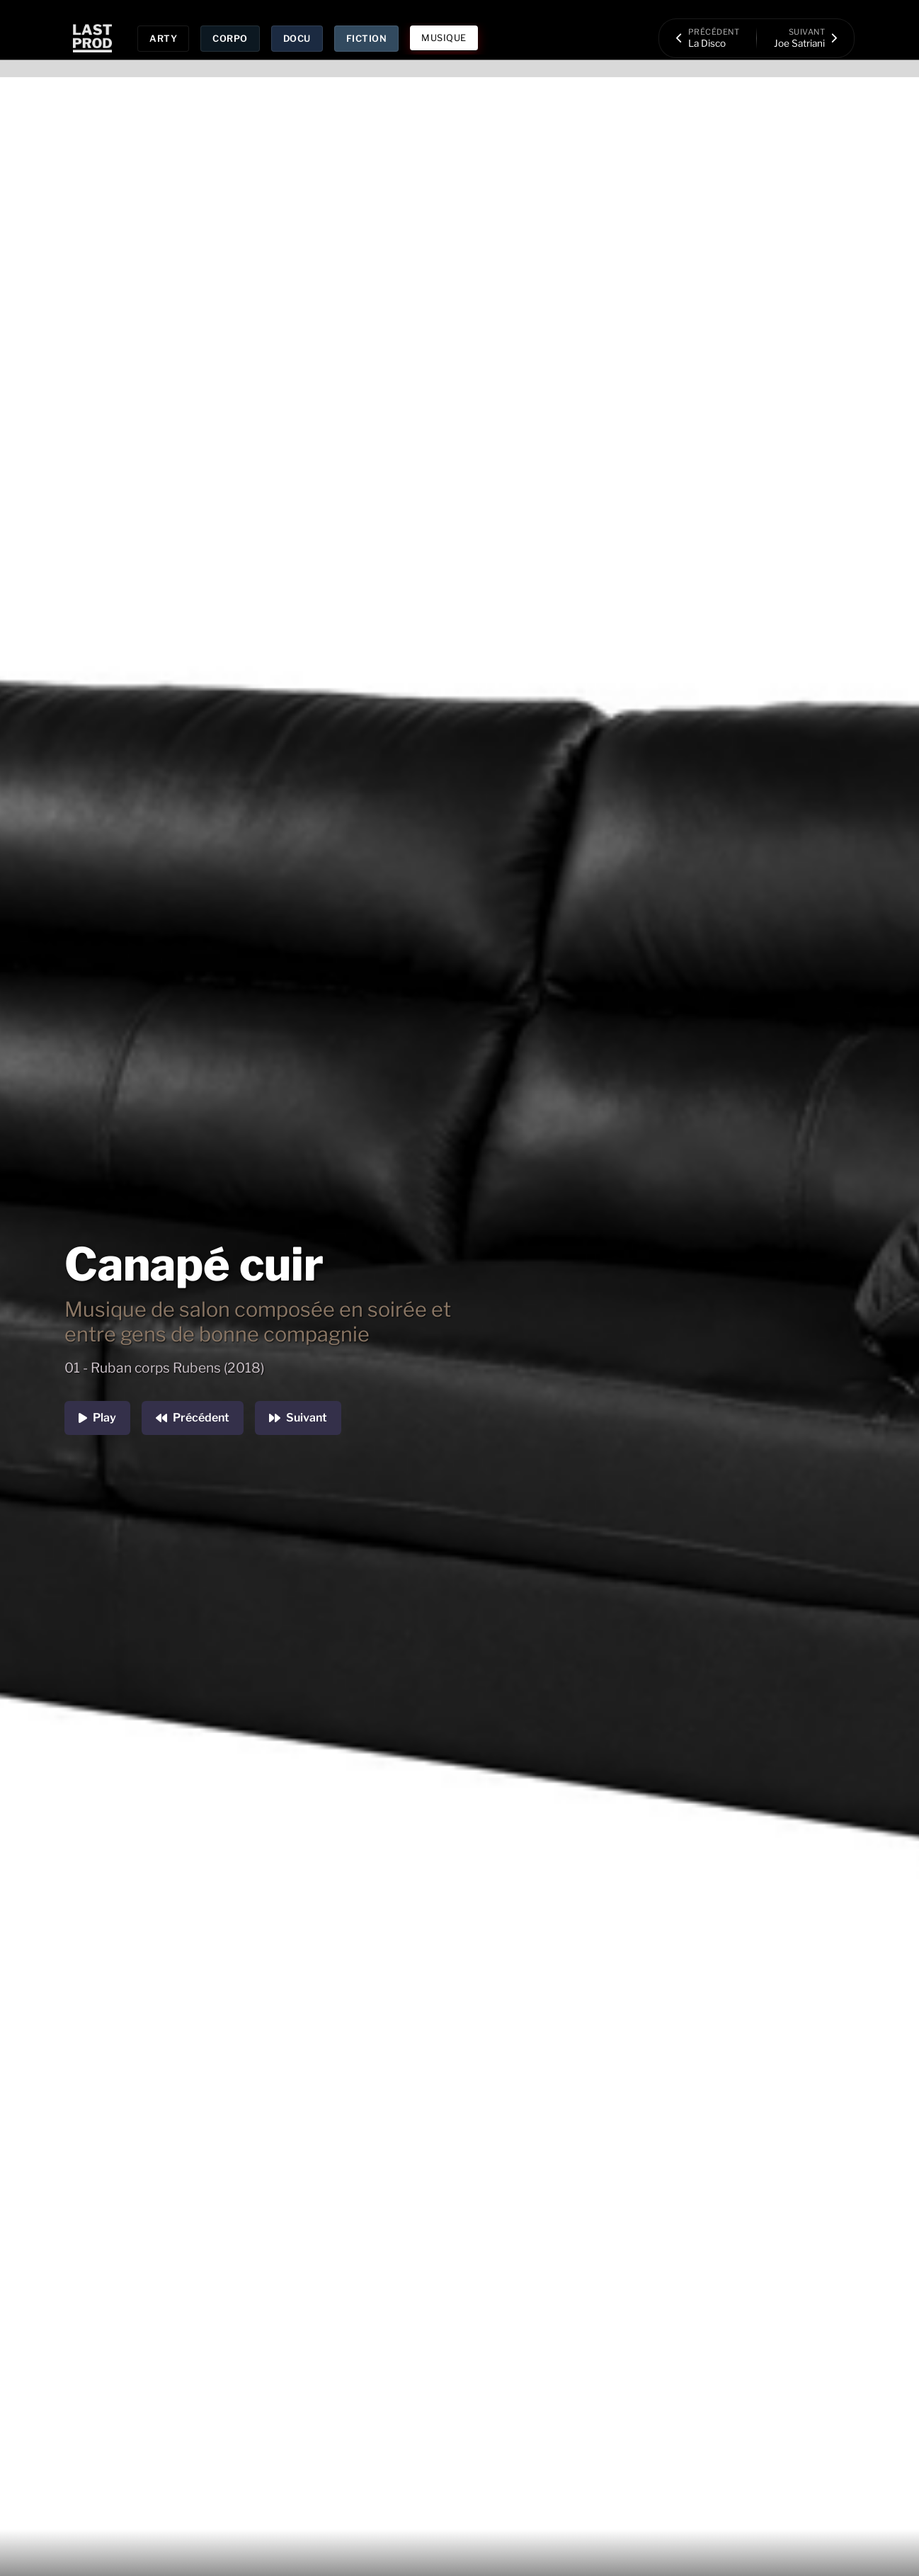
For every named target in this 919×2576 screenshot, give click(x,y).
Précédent (192, 1417)
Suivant (298, 1417)
